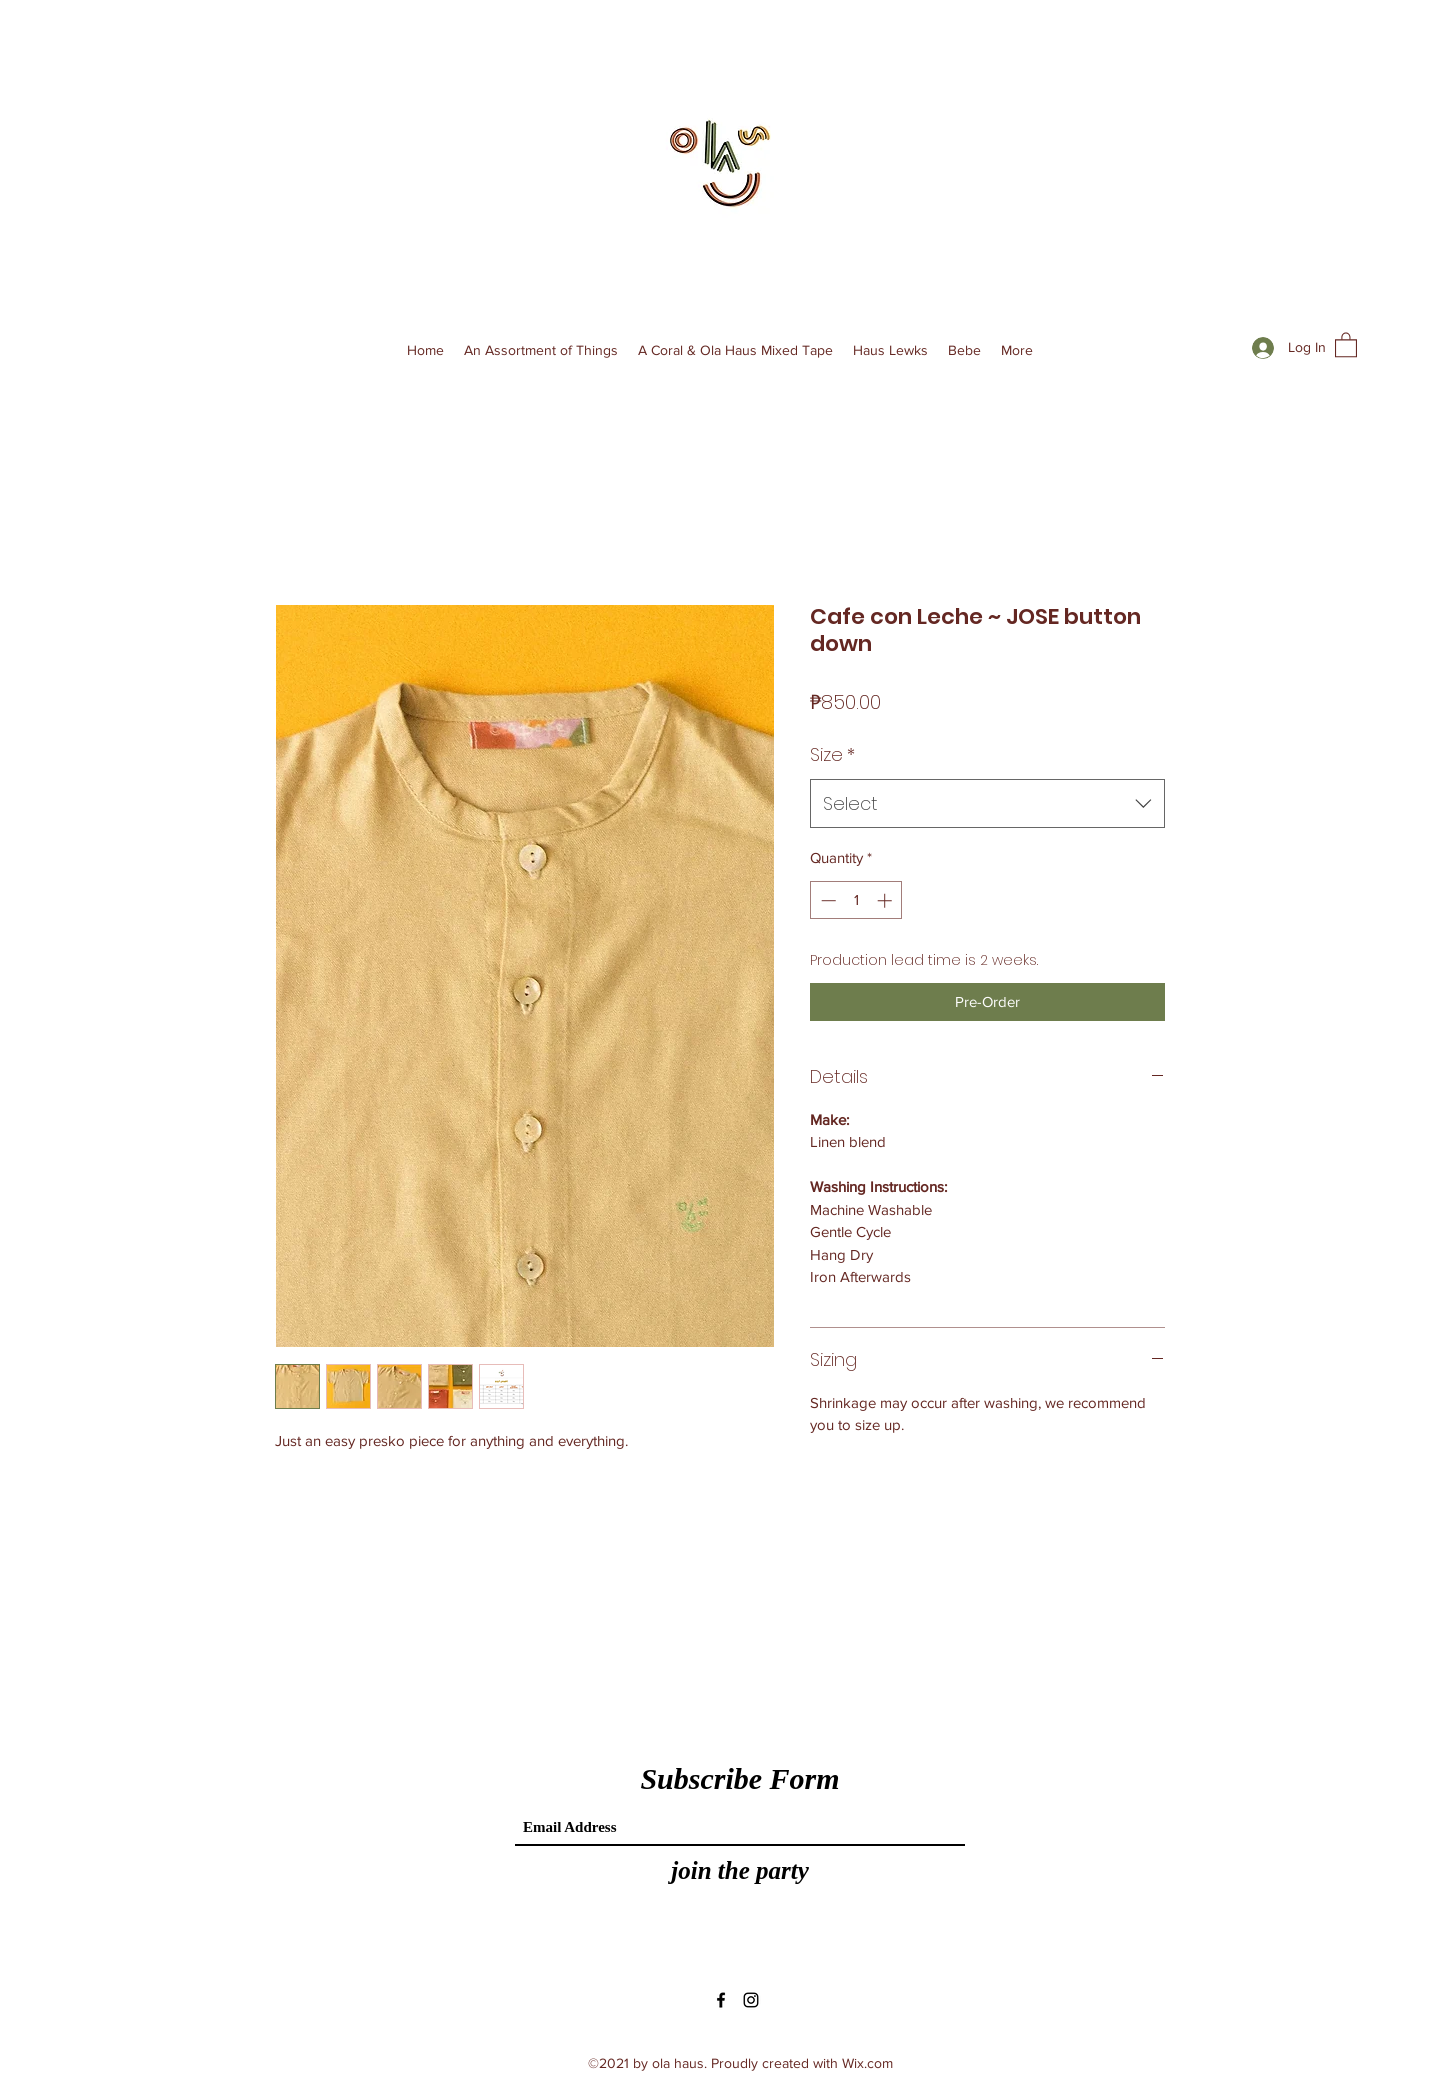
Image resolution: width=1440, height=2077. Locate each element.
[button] (1346, 344)
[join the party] (740, 1870)
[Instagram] (751, 2000)
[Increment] (886, 900)
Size (832, 754)
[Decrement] (826, 900)
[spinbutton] (856, 900)
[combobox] (987, 804)
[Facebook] (721, 2000)
